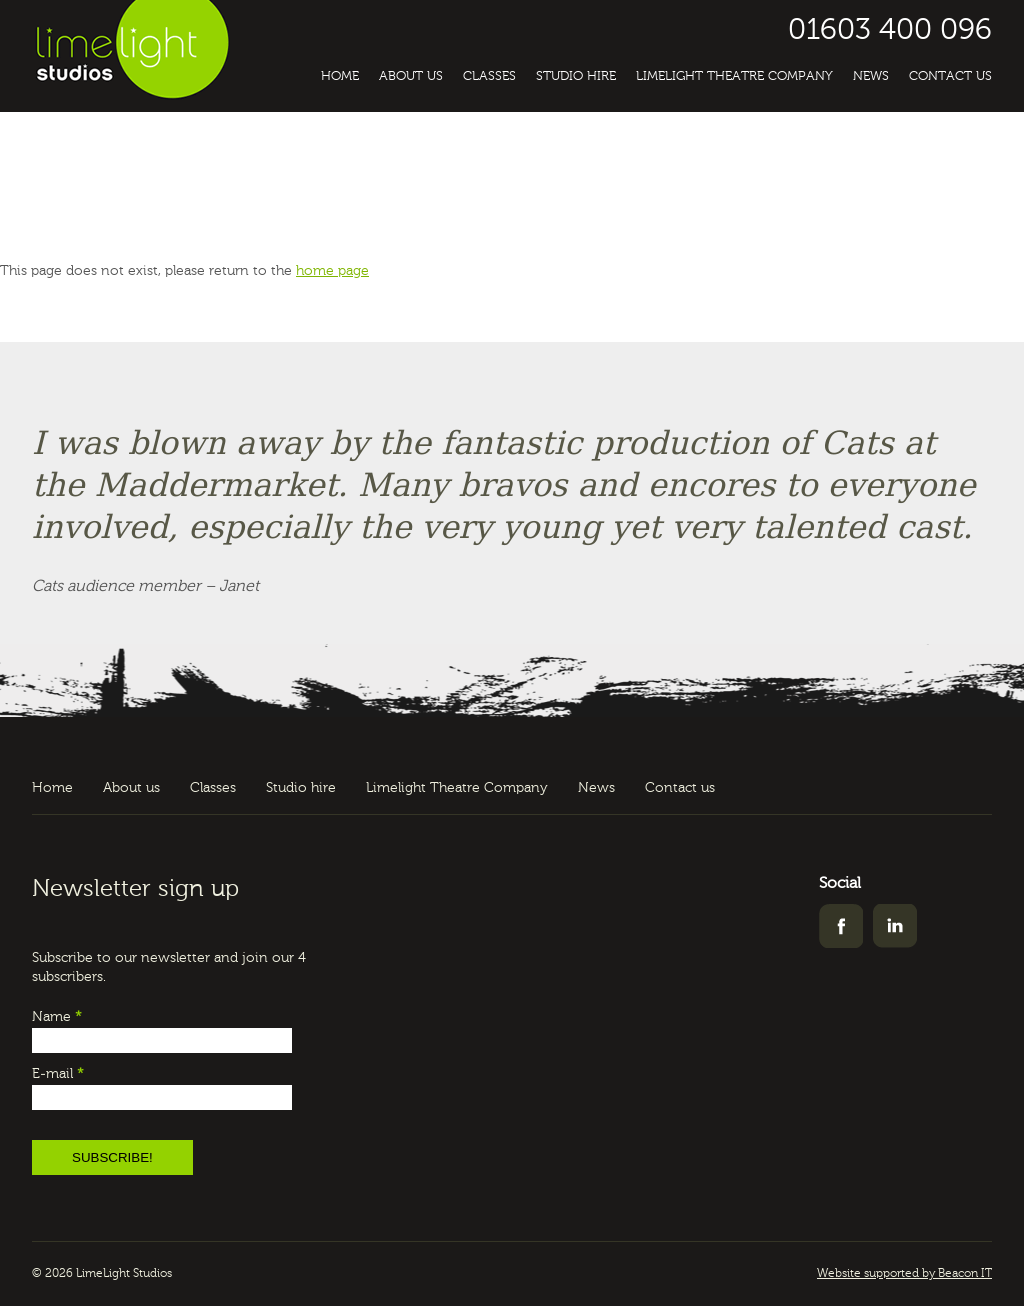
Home (340, 76)
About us (411, 76)
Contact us (950, 76)
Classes (489, 76)
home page (332, 271)
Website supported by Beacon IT (904, 1274)
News (871, 76)
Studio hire (576, 76)
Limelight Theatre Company (734, 76)
